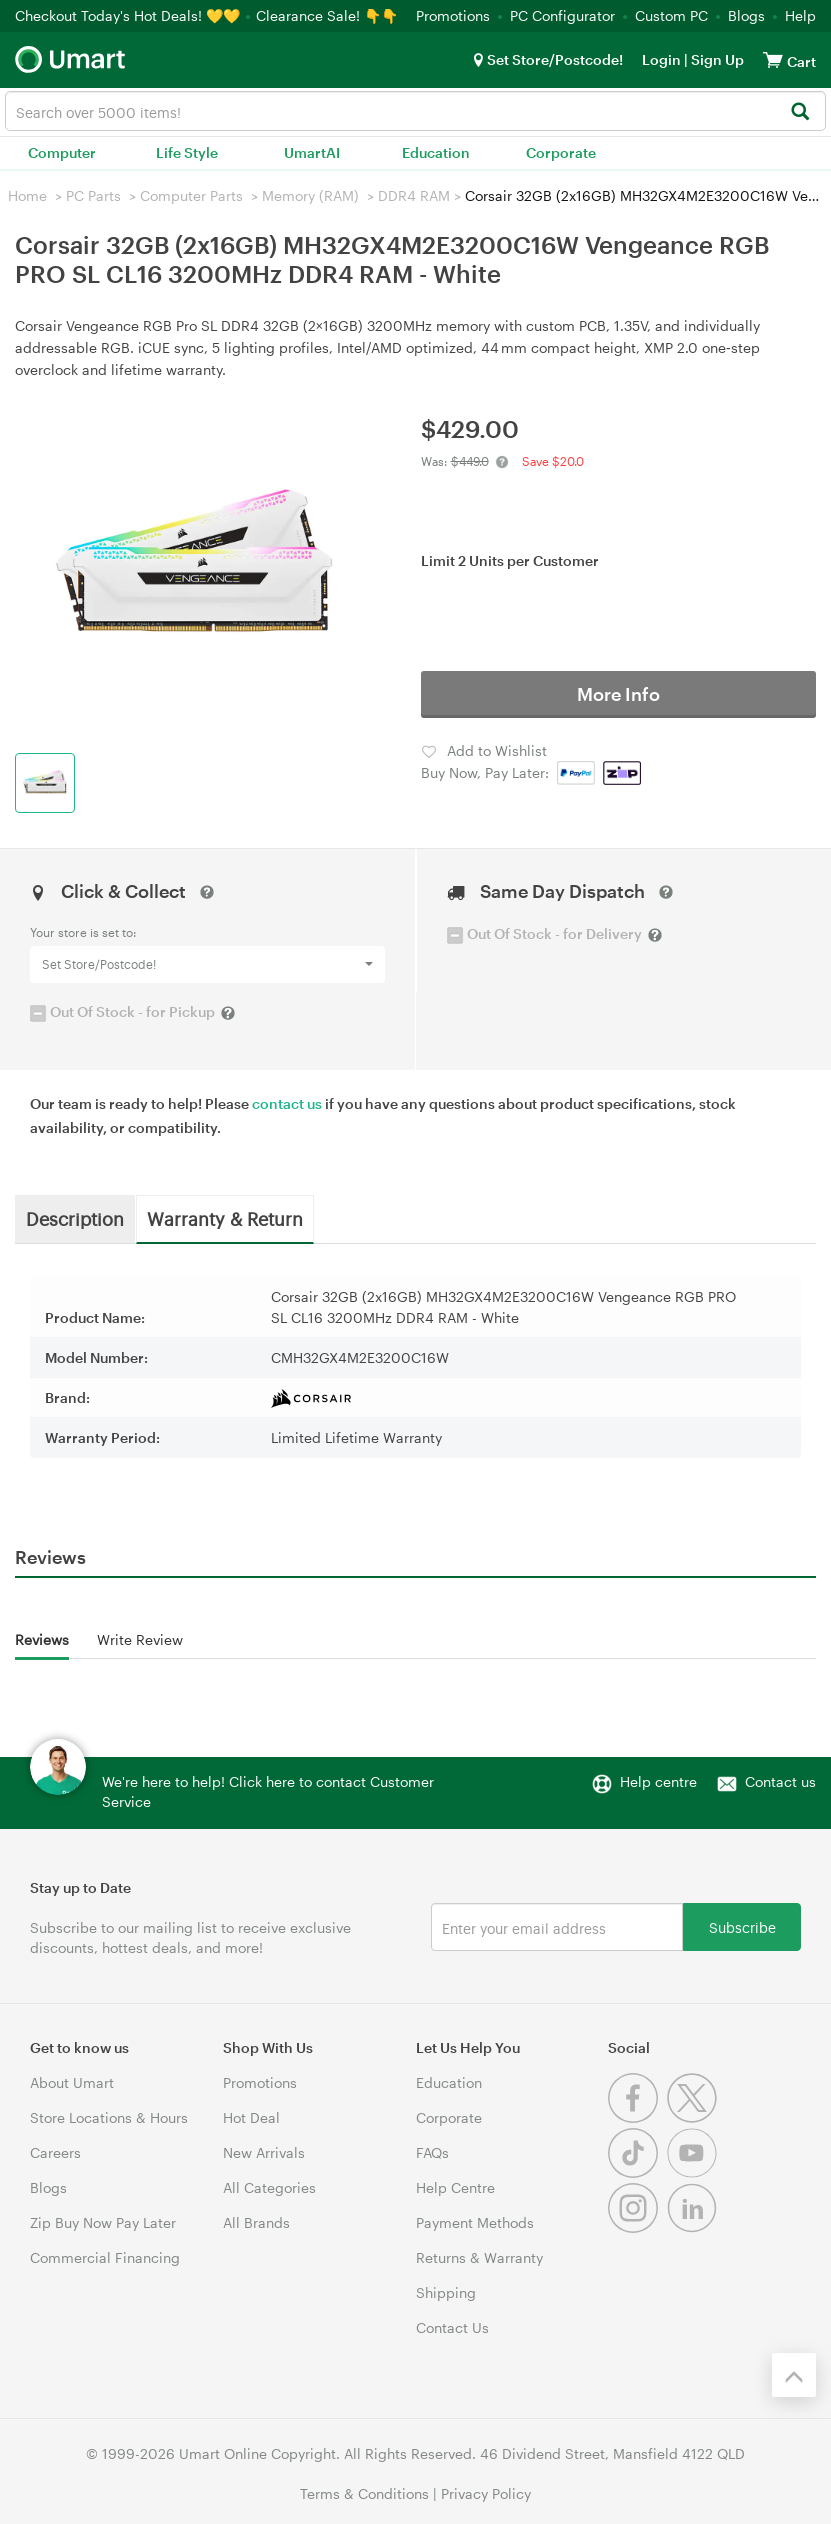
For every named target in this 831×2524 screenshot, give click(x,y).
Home (27, 195)
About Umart (72, 2082)
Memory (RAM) (310, 195)
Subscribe (742, 1926)
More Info (618, 694)
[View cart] (773, 59)
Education (436, 152)
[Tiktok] (637, 2172)
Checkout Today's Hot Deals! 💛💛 (129, 15)
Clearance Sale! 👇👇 (327, 15)
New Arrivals (264, 2152)
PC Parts (93, 195)
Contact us (780, 1781)
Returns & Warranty (479, 2257)
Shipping (446, 2292)
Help (800, 15)
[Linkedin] (694, 2227)
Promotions (453, 15)
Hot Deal (251, 2117)
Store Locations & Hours (109, 2117)
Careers (55, 2152)
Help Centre (455, 2187)
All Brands (256, 2222)
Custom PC (671, 15)
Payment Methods (475, 2222)
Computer (62, 152)
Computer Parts (191, 195)
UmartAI (312, 152)
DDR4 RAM (414, 195)
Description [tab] (75, 1218)
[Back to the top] (794, 2375)
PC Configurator (562, 15)
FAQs (432, 2152)
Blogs (746, 15)
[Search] (799, 112)
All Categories (269, 2187)
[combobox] (415, 111)
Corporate (561, 152)
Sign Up (716, 59)
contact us (287, 1103)
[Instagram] (637, 2227)
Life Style (187, 152)
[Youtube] (694, 2172)
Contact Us (452, 2327)
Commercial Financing (105, 2257)
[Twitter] (694, 2117)
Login (661, 59)
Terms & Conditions (364, 2493)
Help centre (658, 1781)
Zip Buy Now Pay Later (103, 2222)
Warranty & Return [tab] (225, 1218)
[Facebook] (637, 2117)
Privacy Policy (486, 2493)
